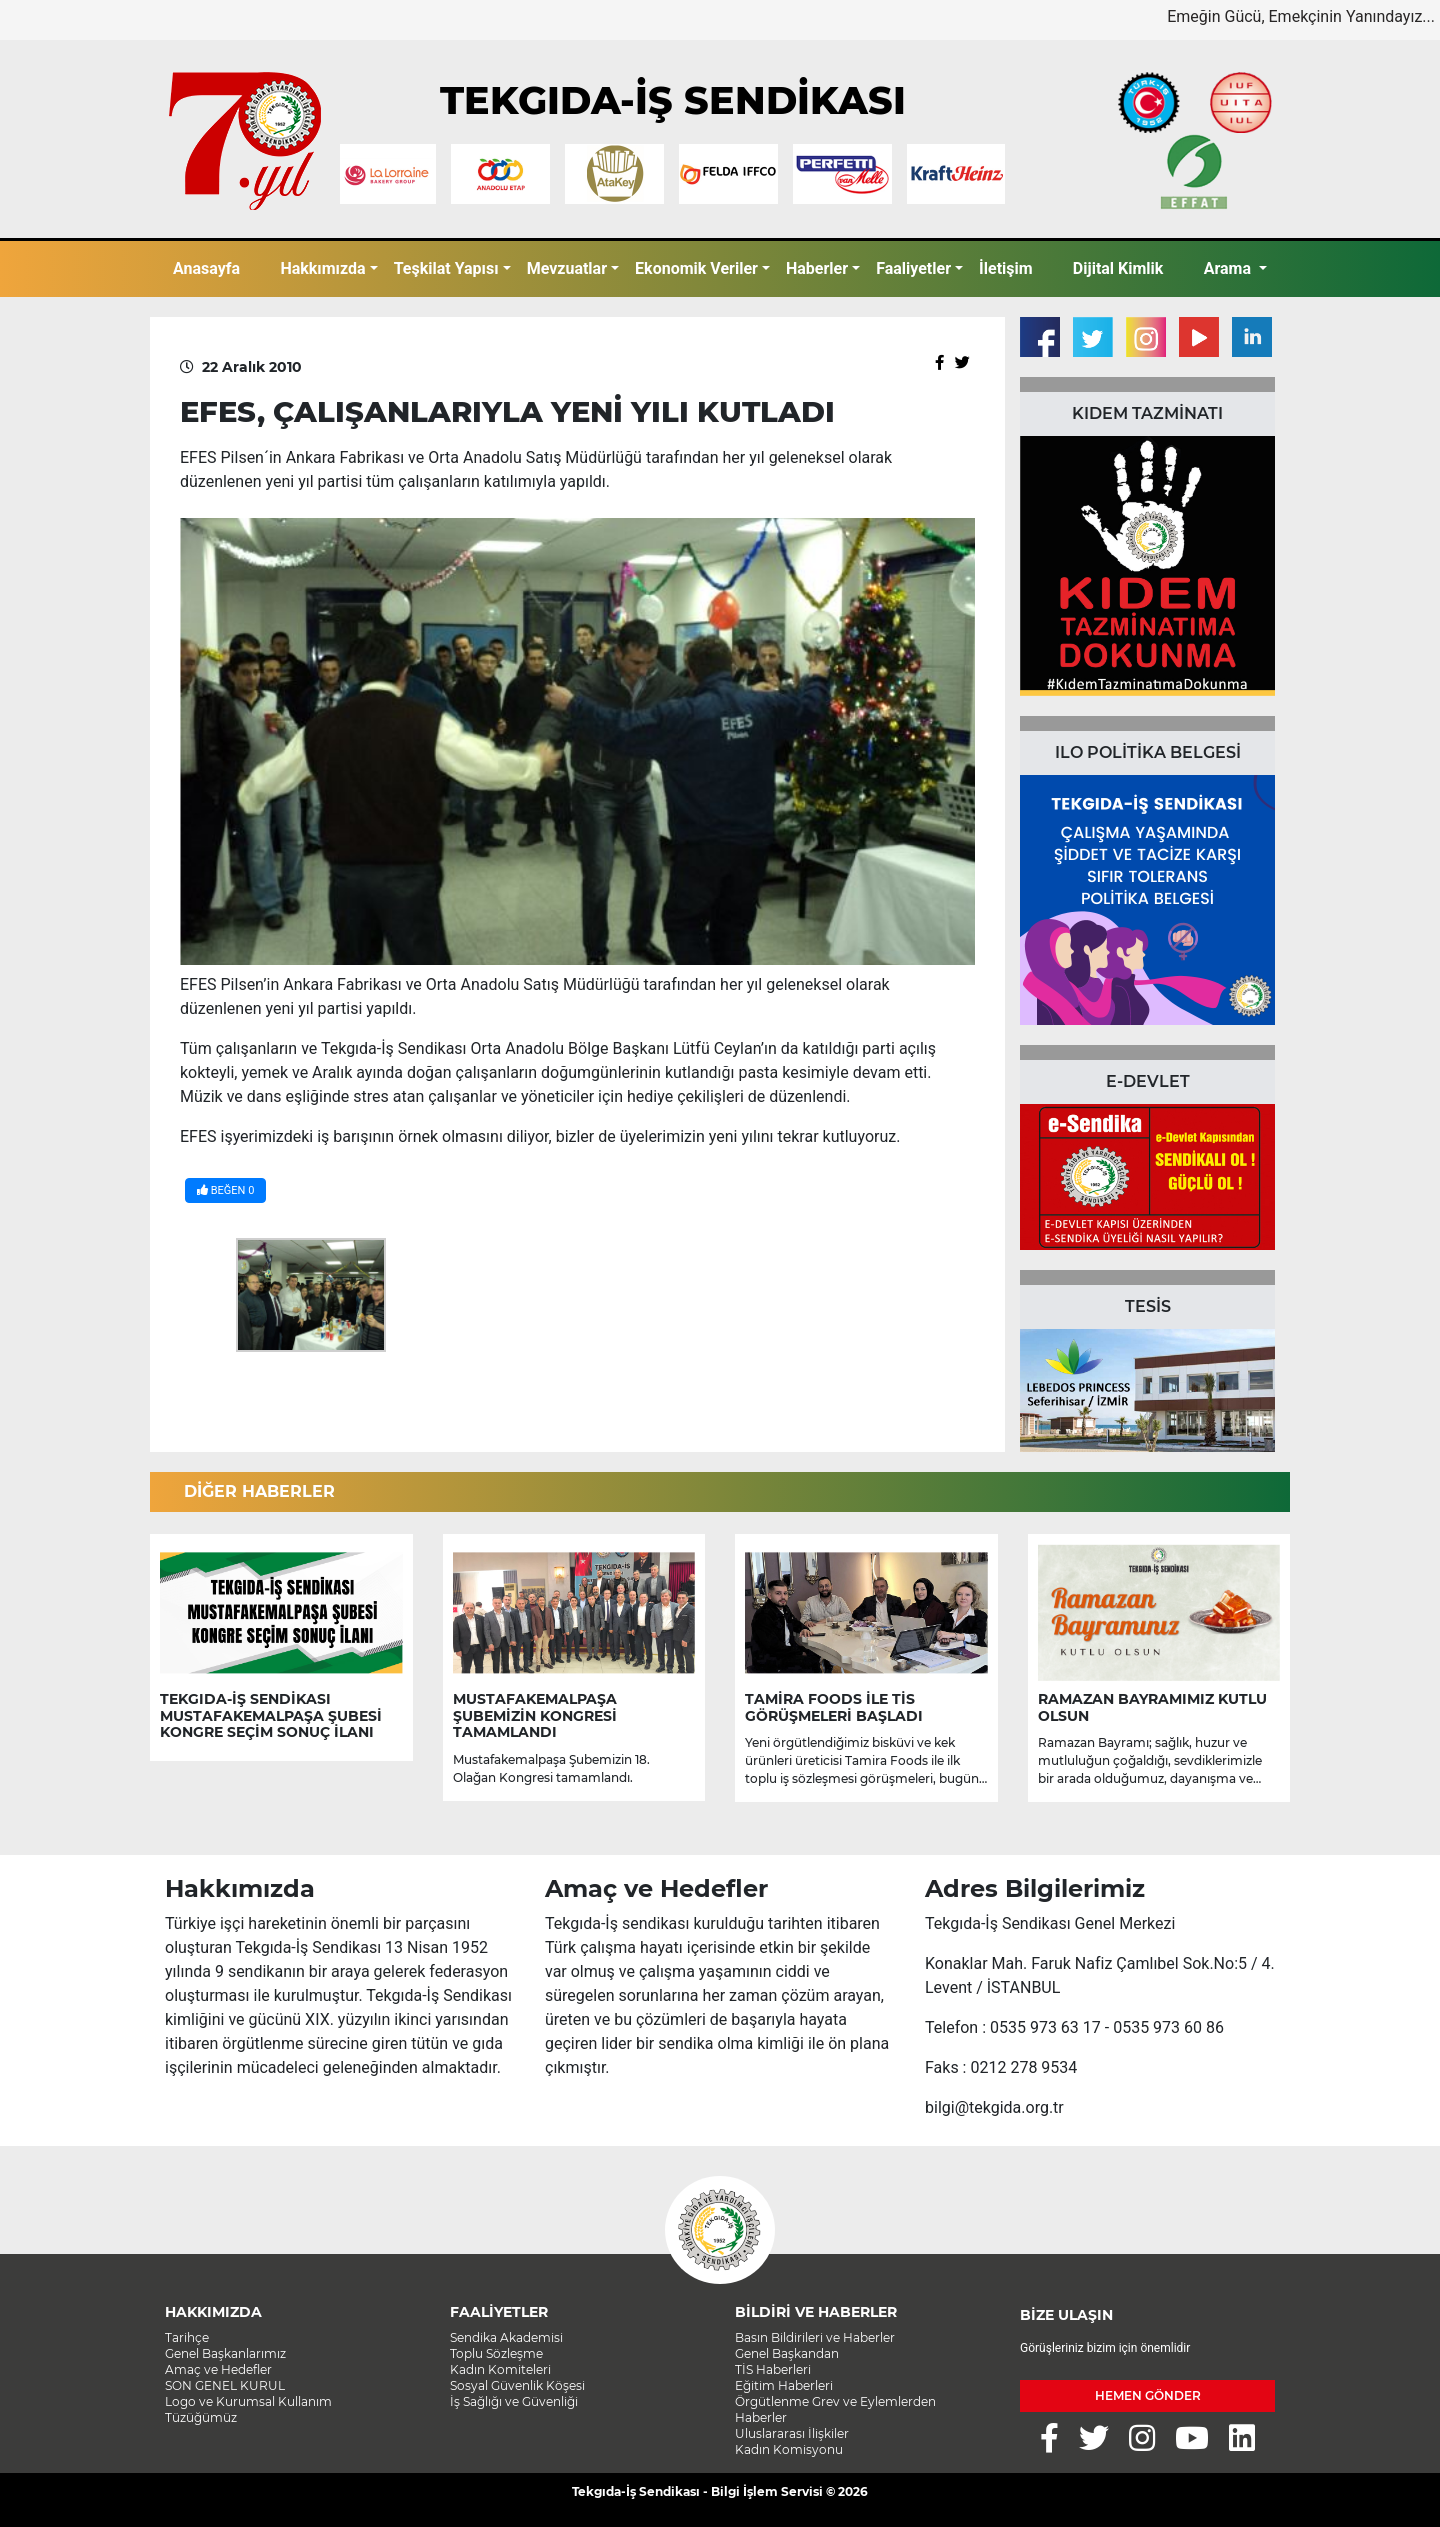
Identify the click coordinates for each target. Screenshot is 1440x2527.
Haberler (817, 268)
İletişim (1006, 268)
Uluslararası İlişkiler (792, 2433)
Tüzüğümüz (201, 2417)
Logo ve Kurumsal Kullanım (248, 2401)
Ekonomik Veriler (696, 268)
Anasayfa (206, 268)
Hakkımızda (322, 268)
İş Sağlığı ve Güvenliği (514, 2401)
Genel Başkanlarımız (225, 2353)
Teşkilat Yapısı (446, 268)
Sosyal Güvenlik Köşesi (517, 2385)
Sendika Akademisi (506, 2337)
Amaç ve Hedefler (218, 2369)
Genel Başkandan (787, 2353)
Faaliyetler (913, 268)
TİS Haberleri (773, 2369)
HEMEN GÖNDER (1148, 2395)
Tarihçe (187, 2337)
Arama (1229, 268)
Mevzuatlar (567, 268)
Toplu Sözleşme (496, 2353)
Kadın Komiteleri (500, 2369)
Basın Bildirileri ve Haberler (815, 2337)
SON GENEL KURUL (225, 2385)
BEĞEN (225, 1190)
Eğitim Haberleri (784, 2385)
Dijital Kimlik (1118, 268)
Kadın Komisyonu (789, 2449)
